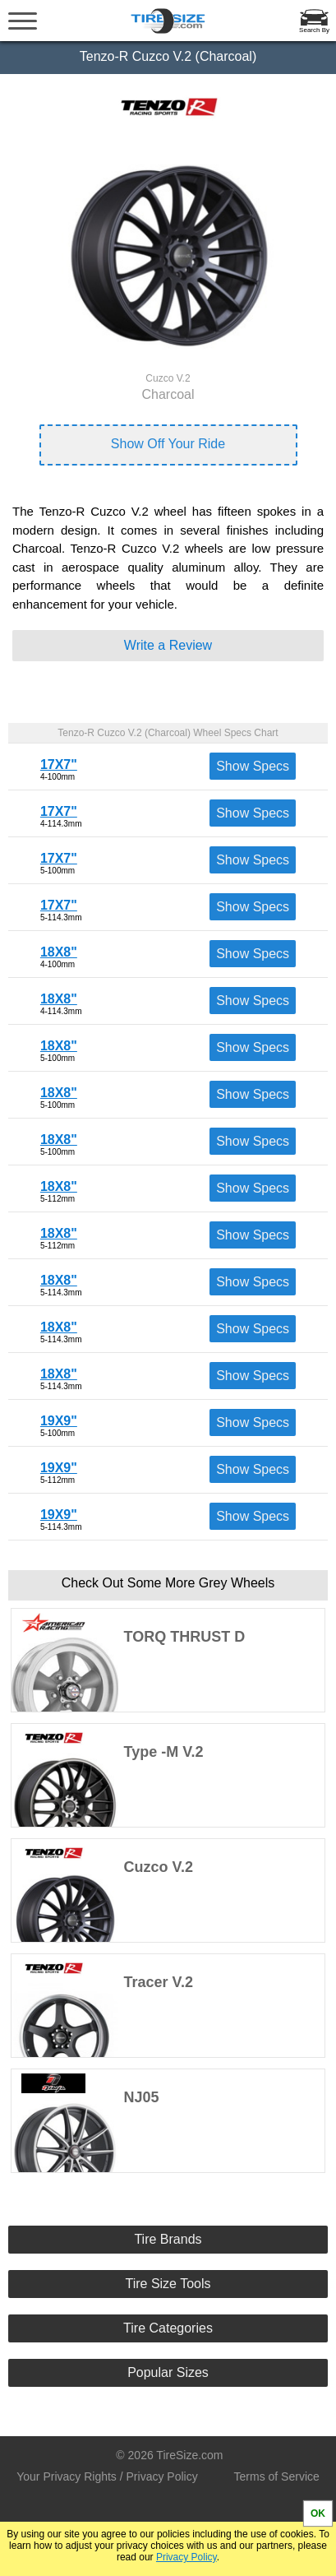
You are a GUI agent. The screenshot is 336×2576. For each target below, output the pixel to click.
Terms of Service (277, 2476)
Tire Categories (168, 2328)
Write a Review (168, 645)
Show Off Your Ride (168, 444)
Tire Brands (167, 2239)
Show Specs (252, 766)
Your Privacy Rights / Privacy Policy (106, 2476)
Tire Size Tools (167, 2284)
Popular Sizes (168, 2372)
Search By (314, 30)
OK (318, 2513)
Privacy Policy (186, 2557)
